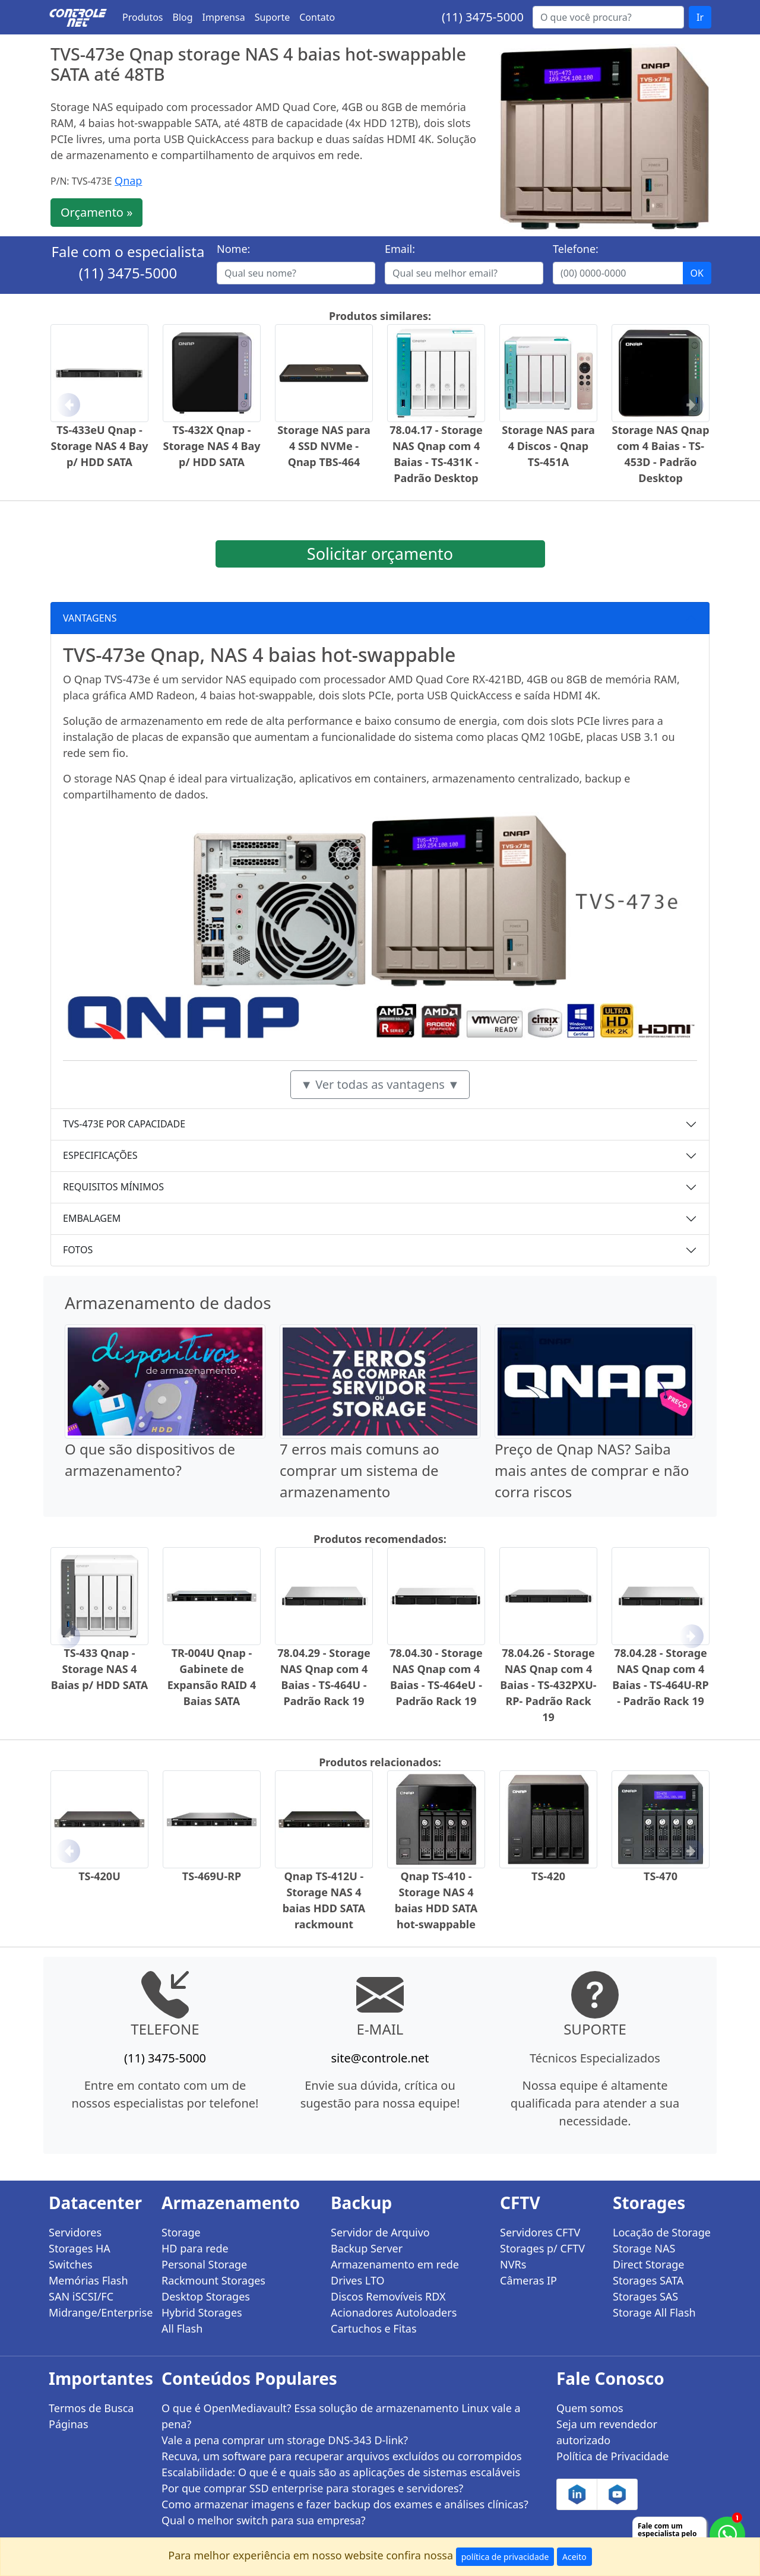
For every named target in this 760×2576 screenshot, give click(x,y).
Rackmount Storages (213, 2280)
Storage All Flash (654, 2312)
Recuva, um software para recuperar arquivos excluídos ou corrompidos (342, 2456)
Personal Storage (204, 2264)
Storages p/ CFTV (542, 2248)
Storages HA (79, 2248)
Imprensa (223, 17)
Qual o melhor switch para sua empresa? (264, 2520)
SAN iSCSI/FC (81, 2296)
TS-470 (660, 1876)
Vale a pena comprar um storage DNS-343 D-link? (285, 2440)
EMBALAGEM (92, 1218)
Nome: (233, 249)
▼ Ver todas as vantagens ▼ (380, 1084)
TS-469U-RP (211, 1876)
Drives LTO (358, 2280)
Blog (183, 17)
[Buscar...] (608, 17)
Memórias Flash (88, 2280)
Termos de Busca (91, 2408)
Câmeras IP (528, 2280)
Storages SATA (648, 2280)
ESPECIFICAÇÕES (100, 1155)
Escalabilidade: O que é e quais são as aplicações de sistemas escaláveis (341, 2472)
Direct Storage (649, 2264)
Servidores (75, 2232)
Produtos (142, 17)
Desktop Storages (206, 2296)
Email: (400, 249)
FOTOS (78, 1249)
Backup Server (367, 2248)
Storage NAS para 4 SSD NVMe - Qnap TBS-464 (323, 446)
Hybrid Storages (202, 2312)
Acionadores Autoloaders (394, 2312)
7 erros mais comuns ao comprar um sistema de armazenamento (359, 1470)
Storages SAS (645, 2296)
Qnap (128, 180)
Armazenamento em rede (395, 2264)
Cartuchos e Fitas (374, 2328)
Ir (700, 17)
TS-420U (99, 1876)
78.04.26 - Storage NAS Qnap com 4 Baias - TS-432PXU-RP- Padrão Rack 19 (548, 1685)
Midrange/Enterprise (98, 2312)
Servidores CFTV (540, 2232)
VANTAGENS (90, 618)
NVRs (513, 2264)
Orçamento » (96, 212)
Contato (317, 17)
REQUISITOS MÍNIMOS (113, 1186)
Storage (181, 2232)
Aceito (574, 2556)
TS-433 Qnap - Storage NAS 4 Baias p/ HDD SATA (99, 1669)
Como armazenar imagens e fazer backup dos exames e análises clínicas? (345, 2504)
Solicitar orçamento (380, 554)
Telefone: (575, 249)
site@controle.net (380, 2058)
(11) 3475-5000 (483, 17)
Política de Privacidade (612, 2456)
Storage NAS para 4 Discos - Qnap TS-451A (548, 446)
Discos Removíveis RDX (388, 2296)
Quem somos (589, 2408)
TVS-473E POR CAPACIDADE (124, 1123)
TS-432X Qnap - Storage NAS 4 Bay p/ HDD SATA (212, 446)
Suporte (272, 17)
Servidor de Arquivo (380, 2232)
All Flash (182, 2328)
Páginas (68, 2424)
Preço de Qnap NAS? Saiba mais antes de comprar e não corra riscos (592, 1470)
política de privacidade (505, 2556)
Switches (71, 2264)
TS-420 (548, 1876)
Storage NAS (644, 2248)
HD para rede (195, 2248)
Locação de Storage (662, 2232)
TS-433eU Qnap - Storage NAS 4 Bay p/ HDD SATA (99, 446)
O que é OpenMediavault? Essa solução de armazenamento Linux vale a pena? (341, 2416)
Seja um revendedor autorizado (606, 2432)
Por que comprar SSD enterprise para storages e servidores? (312, 2488)
